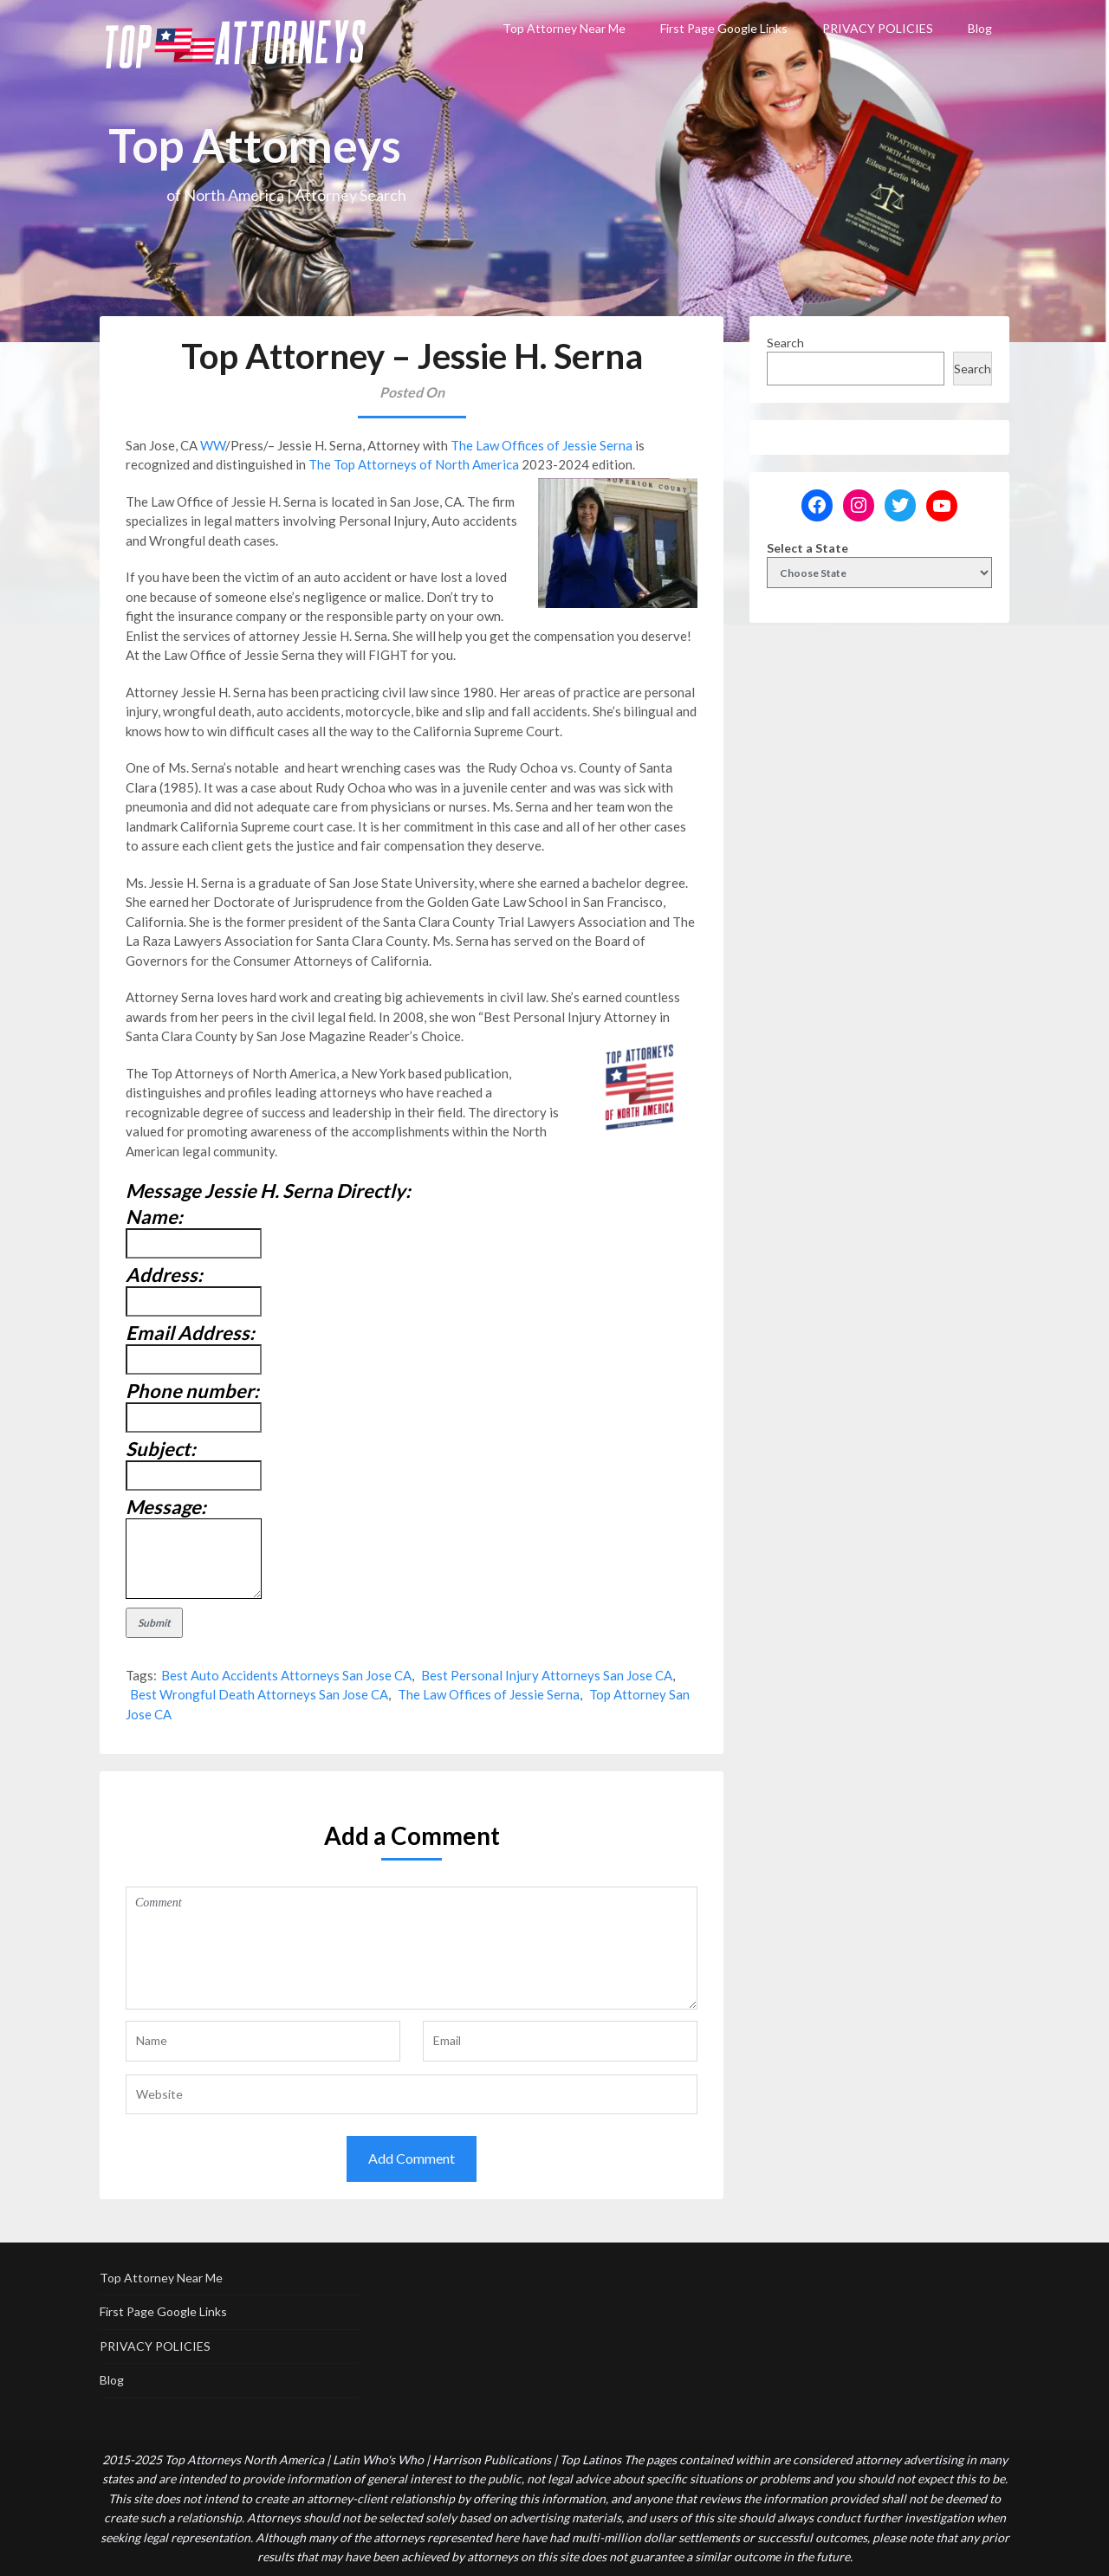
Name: (154, 1216)
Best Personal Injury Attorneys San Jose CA (546, 1675)
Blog (980, 28)
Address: (164, 1274)
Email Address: (190, 1332)
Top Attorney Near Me (564, 28)
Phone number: (192, 1390)
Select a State (807, 547)
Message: (166, 1506)
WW (212, 445)
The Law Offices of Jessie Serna (541, 445)
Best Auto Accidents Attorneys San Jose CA (286, 1675)
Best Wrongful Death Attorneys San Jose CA (259, 1694)
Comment (411, 1948)
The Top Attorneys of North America (413, 464)
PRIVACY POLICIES (877, 28)
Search (785, 342)
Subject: (161, 1448)
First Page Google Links (724, 28)
